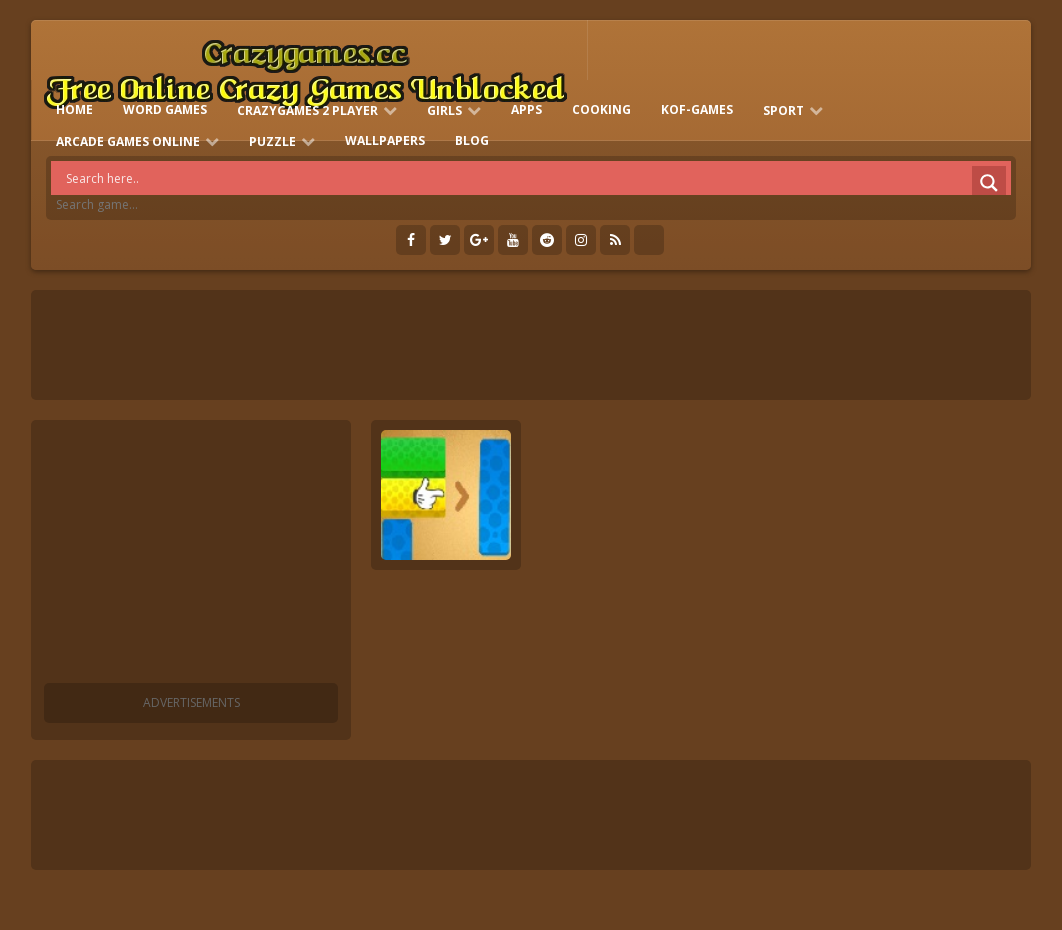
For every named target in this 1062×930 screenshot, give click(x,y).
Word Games (165, 109)
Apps (526, 109)
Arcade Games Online (128, 141)
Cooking (601, 109)
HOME (74, 109)
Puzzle (272, 141)
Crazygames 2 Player (307, 110)
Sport (783, 110)
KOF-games (697, 109)
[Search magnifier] (989, 183)
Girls (444, 110)
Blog (472, 140)
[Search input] (536, 178)
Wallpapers (385, 140)
